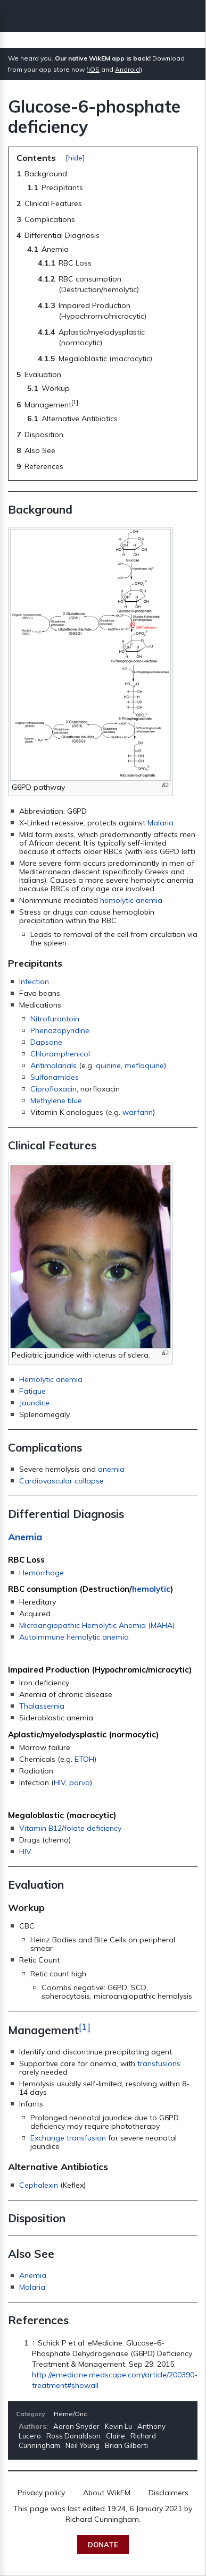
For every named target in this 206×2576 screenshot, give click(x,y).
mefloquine (144, 1065)
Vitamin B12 (40, 1828)
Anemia (25, 1537)
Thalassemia (41, 1706)
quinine (108, 1065)
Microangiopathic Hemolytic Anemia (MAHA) (97, 1625)
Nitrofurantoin (54, 1018)
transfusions (158, 2063)
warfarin (137, 1112)
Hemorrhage (41, 1572)
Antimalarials (53, 1065)
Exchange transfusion (68, 2138)
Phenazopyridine (59, 1030)
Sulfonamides (54, 1077)
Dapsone (46, 1042)
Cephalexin (38, 2185)
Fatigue (32, 1391)
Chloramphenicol (60, 1054)
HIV (59, 1782)
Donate (103, 2544)
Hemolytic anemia (51, 1379)
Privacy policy (41, 2492)
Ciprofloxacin (53, 1089)
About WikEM (106, 2492)
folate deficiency (92, 1828)
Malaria (160, 823)
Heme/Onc (70, 2414)
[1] (84, 2026)
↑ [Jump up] (34, 2343)
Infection (34, 981)
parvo (79, 1782)
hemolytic (151, 1589)
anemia (111, 1469)
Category (30, 2414)
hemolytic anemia (131, 900)
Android (127, 69)
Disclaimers (168, 2492)
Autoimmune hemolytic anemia (74, 1637)
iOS (94, 69)
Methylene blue (56, 1100)
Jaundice (34, 1403)
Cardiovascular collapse (61, 1481)
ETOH (84, 1759)
